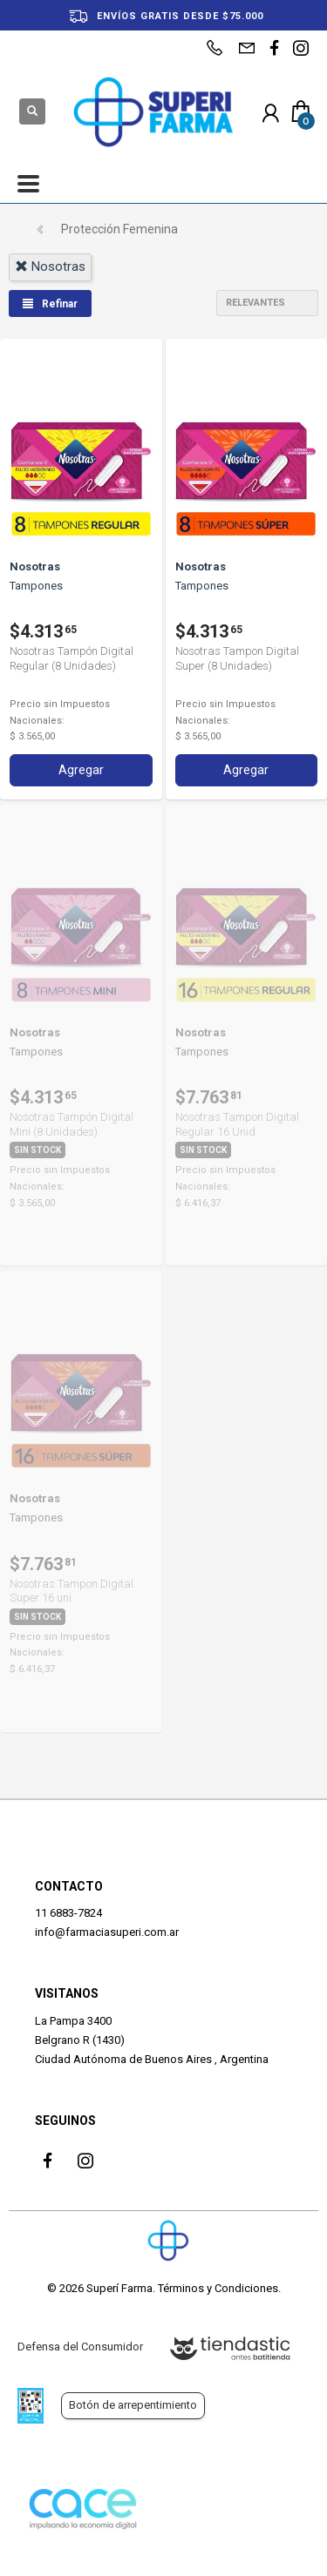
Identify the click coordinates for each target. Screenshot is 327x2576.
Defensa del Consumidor (80, 2346)
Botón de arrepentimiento (133, 2404)
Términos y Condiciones (218, 2288)
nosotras (50, 266)
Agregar (81, 770)
